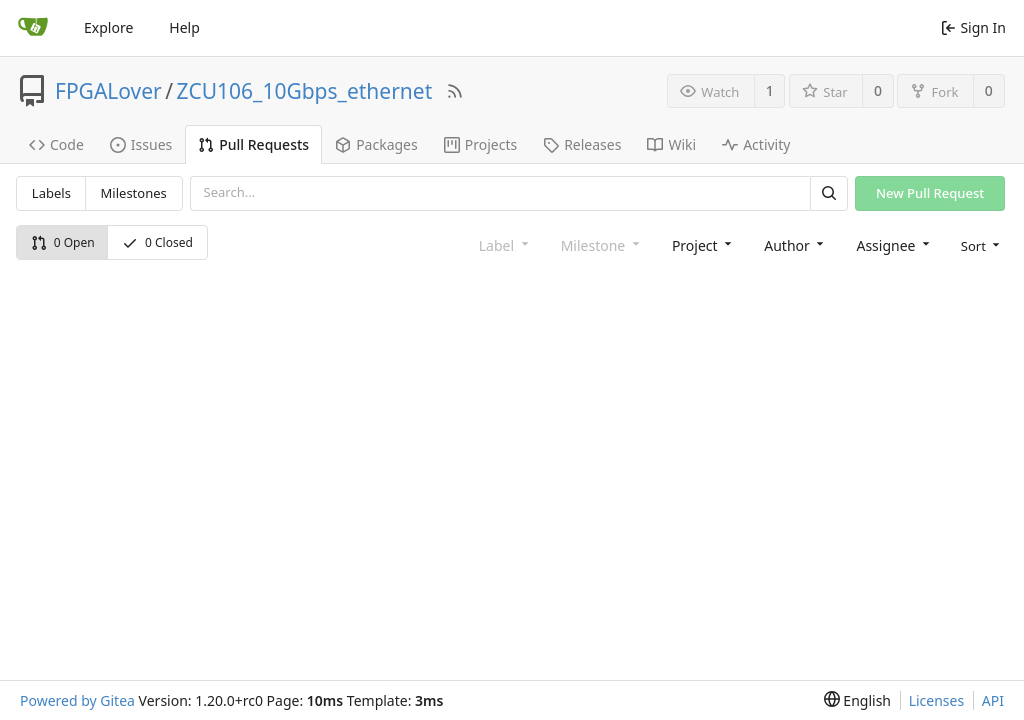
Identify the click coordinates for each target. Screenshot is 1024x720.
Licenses (937, 700)
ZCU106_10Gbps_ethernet (305, 91)
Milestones (134, 193)
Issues (141, 144)
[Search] (829, 193)
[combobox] (700, 244)
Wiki (671, 144)
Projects (480, 144)
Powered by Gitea (77, 700)
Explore (108, 27)
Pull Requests (253, 144)
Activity (756, 144)
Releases (582, 144)
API (993, 700)
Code (56, 144)
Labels (51, 193)
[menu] (979, 245)
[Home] (33, 28)
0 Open (63, 242)
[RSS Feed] (455, 91)
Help (184, 27)
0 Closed (157, 242)
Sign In (973, 27)
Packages (376, 144)
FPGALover (108, 91)
